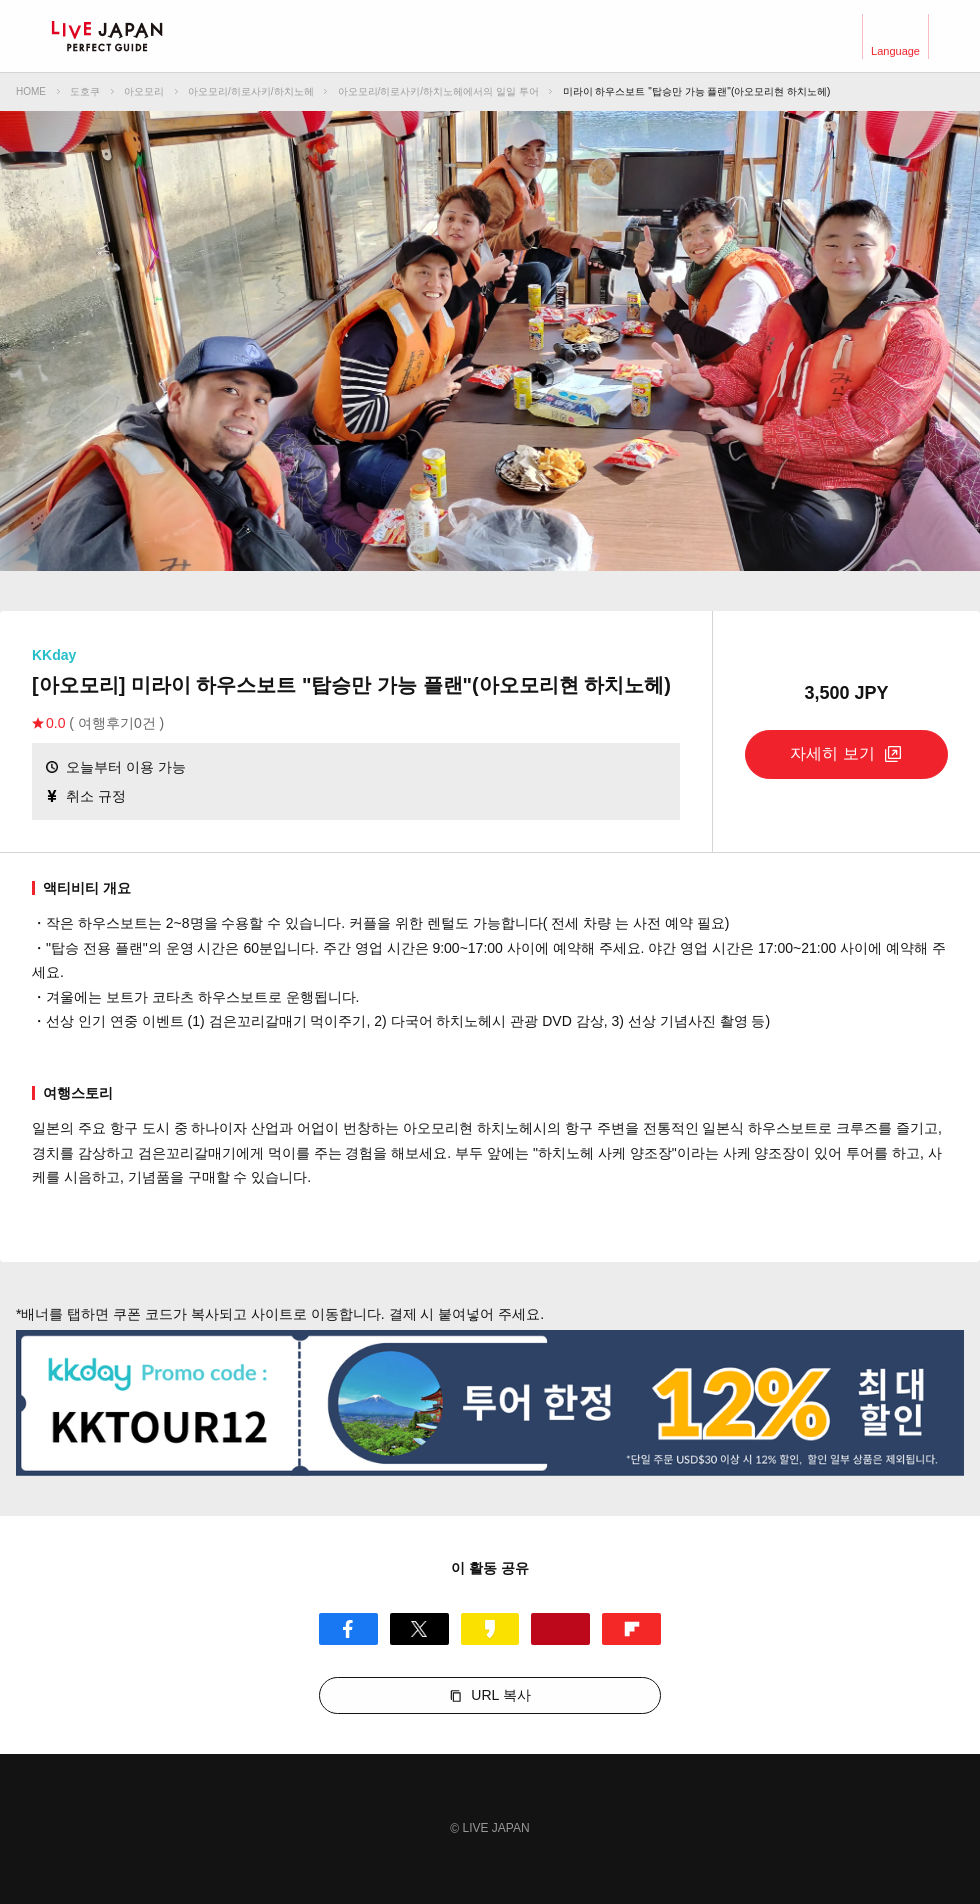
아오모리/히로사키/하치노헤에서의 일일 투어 (438, 91)
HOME (31, 91)
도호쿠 (85, 91)
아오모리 (144, 91)
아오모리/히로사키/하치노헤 (251, 91)
